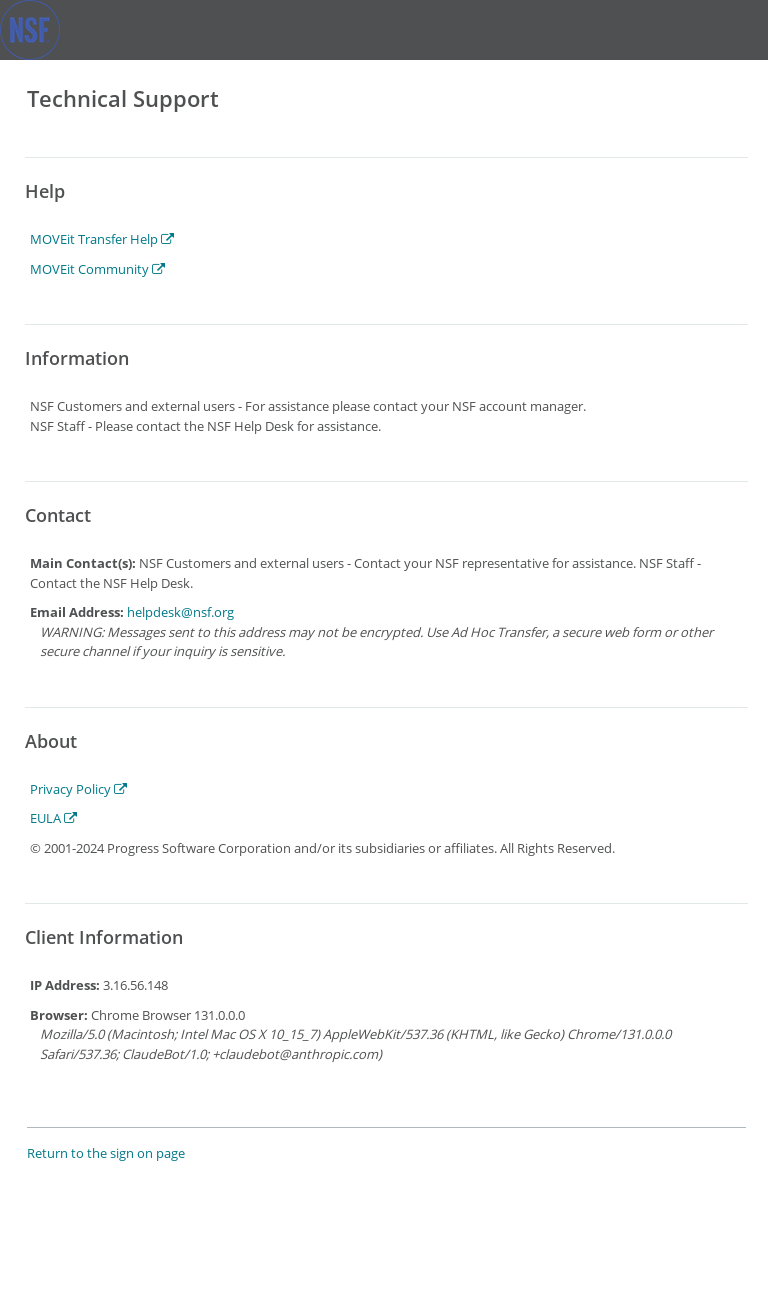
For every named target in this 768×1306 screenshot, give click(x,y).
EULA (53, 818)
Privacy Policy (78, 789)
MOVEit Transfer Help (102, 239)
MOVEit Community (97, 269)
